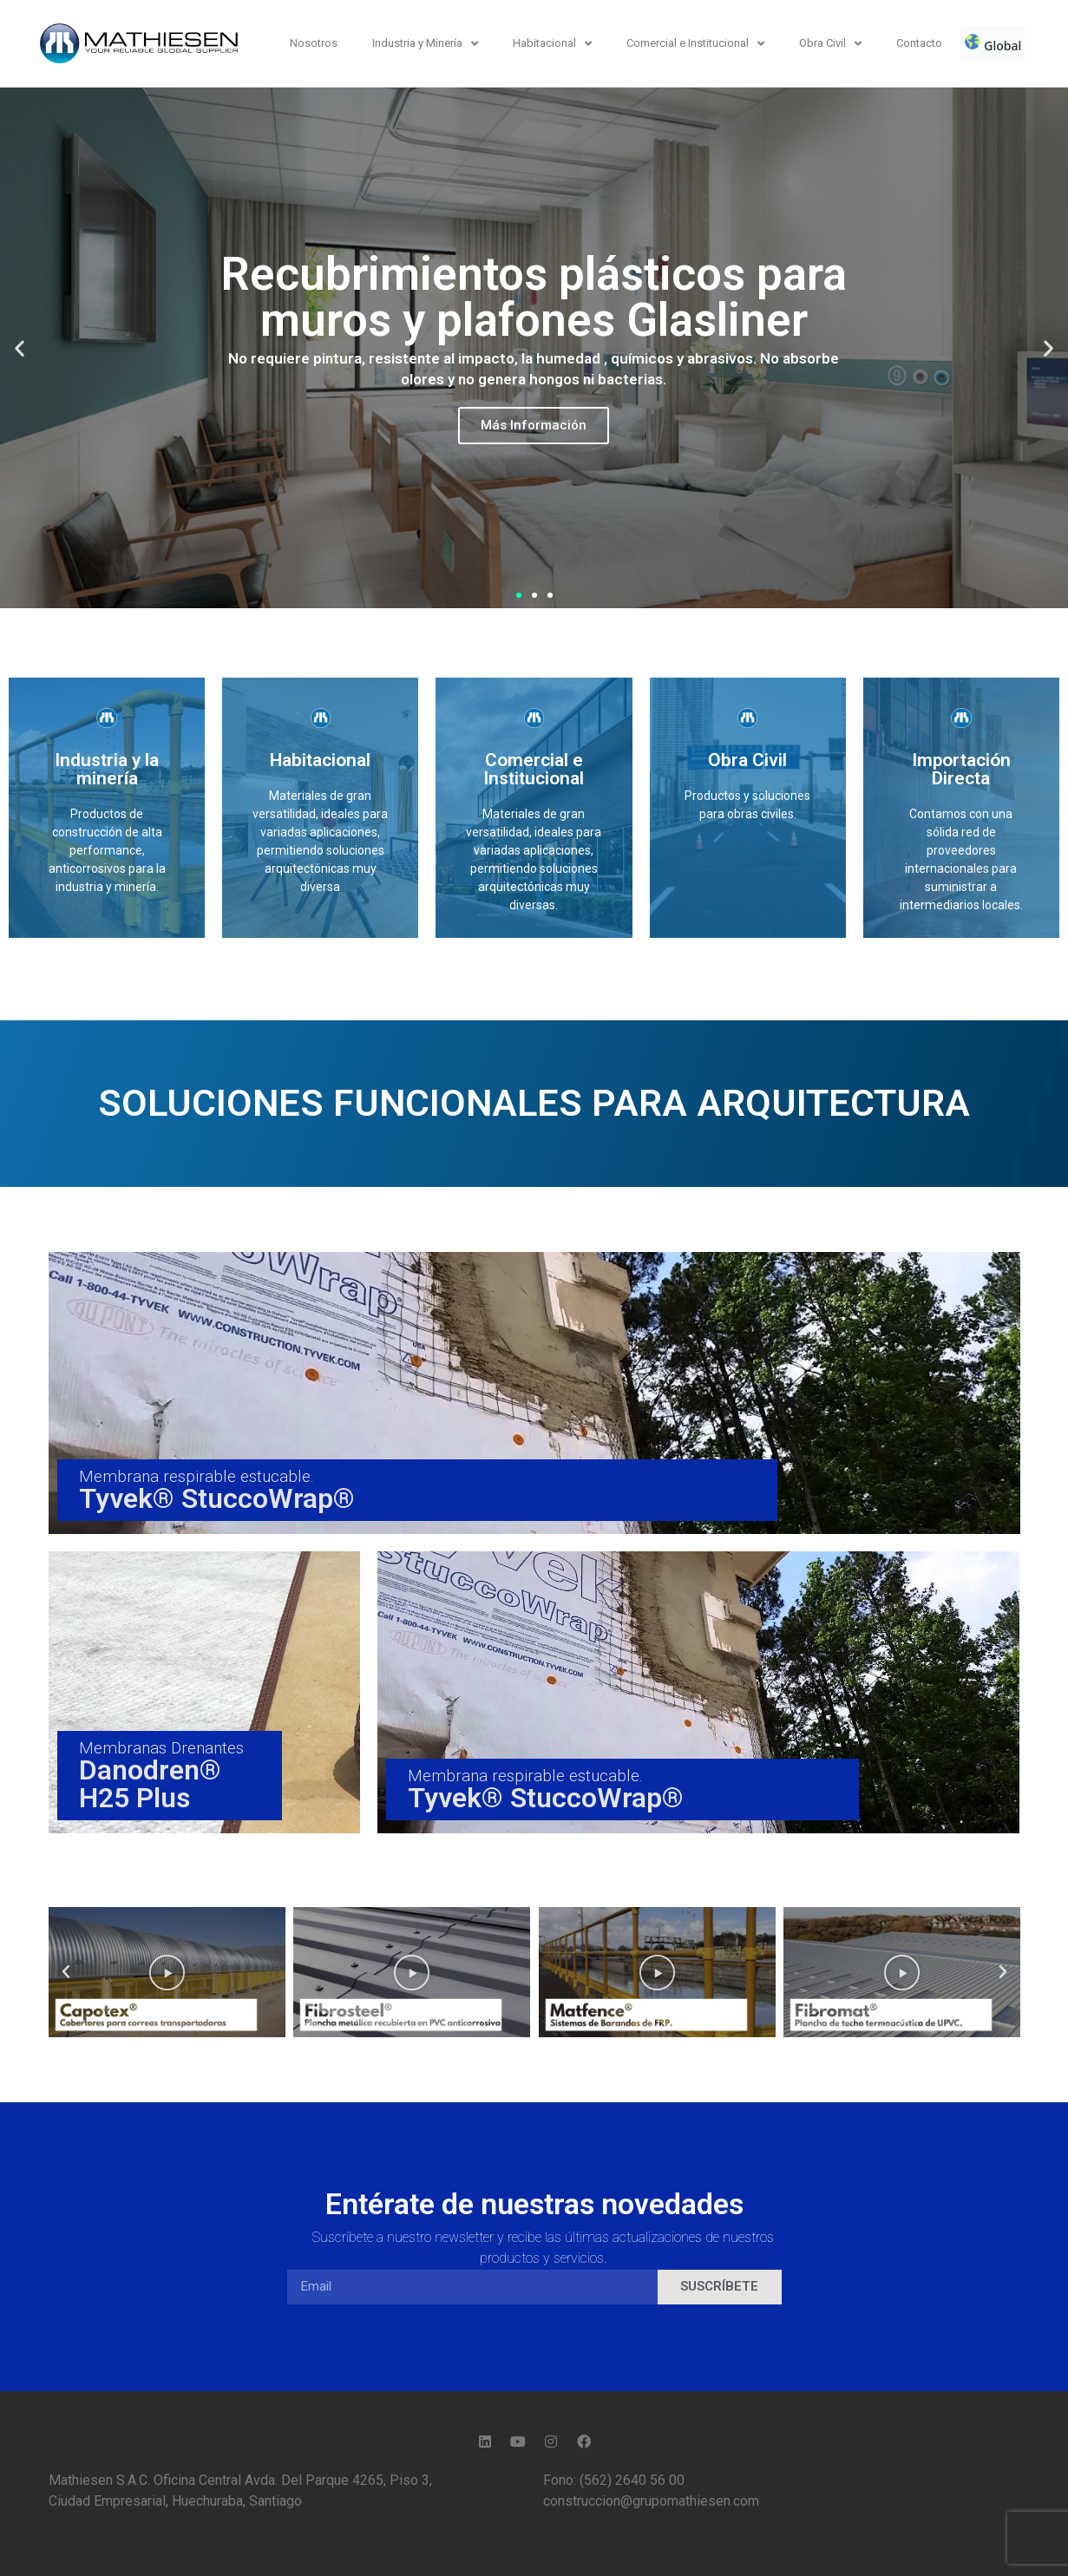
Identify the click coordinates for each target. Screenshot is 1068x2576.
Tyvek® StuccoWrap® (217, 1498)
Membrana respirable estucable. (196, 1476)
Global (993, 43)
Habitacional (552, 43)
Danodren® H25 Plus (150, 1783)
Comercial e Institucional (695, 43)
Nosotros (313, 42)
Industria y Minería (425, 43)
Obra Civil (830, 43)
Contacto (919, 42)
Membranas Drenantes (161, 1748)
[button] (518, 595)
